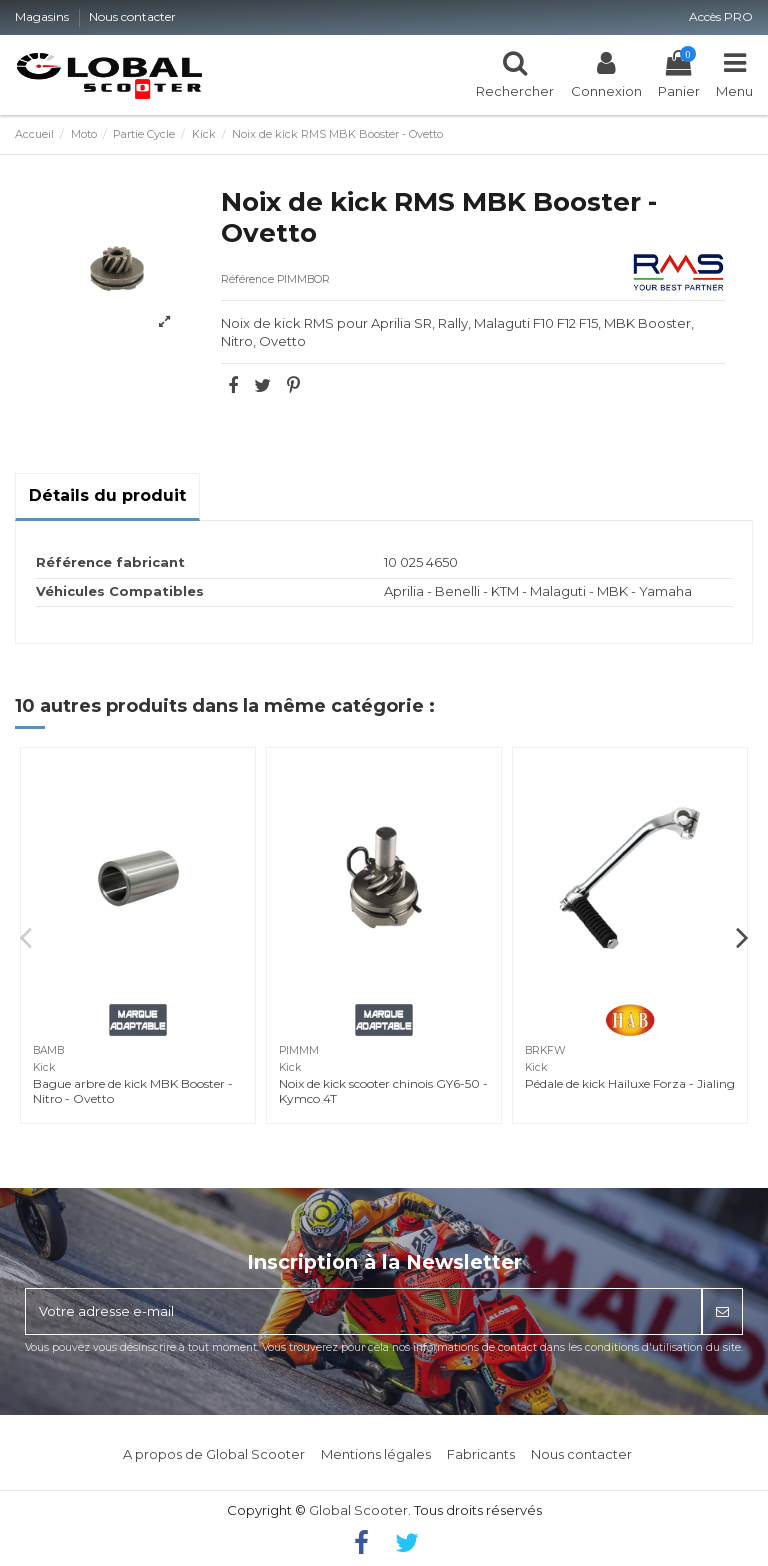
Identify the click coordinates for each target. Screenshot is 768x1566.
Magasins (43, 16)
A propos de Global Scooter (214, 1454)
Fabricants (481, 1454)
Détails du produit (107, 495)
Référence (247, 280)
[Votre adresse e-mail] (363, 1312)
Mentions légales (376, 1454)
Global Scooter (358, 1510)
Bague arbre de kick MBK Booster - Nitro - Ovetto (133, 1090)
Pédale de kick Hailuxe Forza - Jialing (630, 1083)
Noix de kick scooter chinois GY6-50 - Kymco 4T (383, 1090)
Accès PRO (721, 16)
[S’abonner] (722, 1312)
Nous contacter (132, 16)
